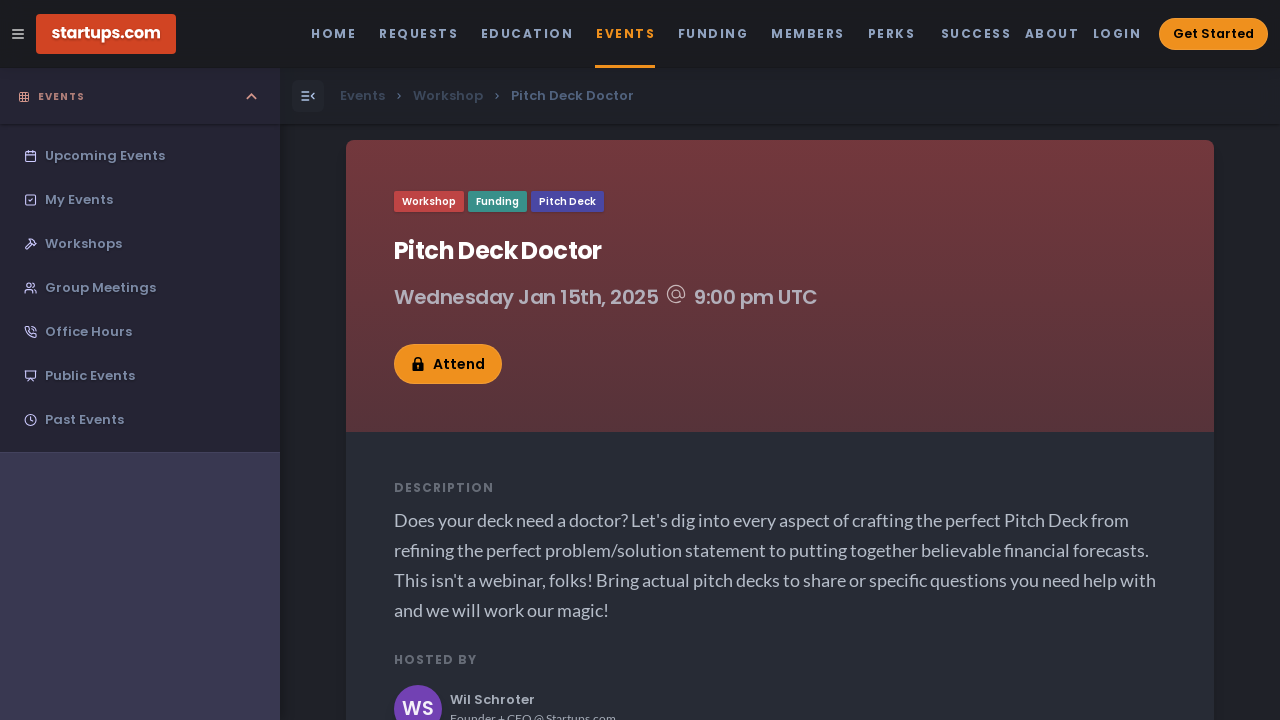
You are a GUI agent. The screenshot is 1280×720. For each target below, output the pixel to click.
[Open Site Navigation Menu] (18, 34)
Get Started (1213, 33)
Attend (448, 364)
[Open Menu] (308, 96)
